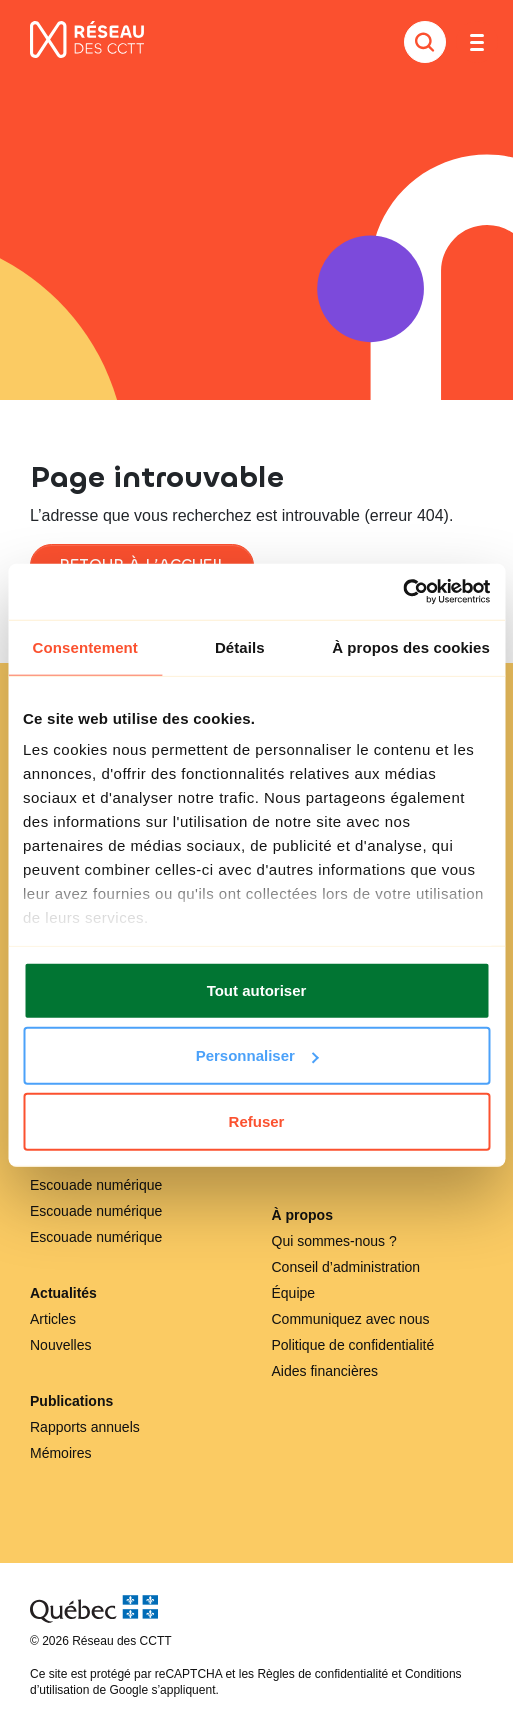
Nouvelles (60, 1345)
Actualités (63, 1293)
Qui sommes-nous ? (334, 1241)
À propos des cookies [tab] (411, 646)
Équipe (294, 1293)
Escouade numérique (96, 1185)
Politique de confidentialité (353, 1345)
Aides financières (325, 1371)
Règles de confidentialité (322, 1674)
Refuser (257, 1120)
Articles (53, 1319)
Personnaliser (257, 1055)
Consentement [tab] (85, 646)
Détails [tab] (240, 646)
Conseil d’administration (346, 1267)
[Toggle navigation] (477, 42)
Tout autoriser (257, 989)
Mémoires (60, 1453)
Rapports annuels (85, 1427)
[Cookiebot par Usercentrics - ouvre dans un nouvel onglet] (402, 592)
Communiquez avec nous (351, 1319)
